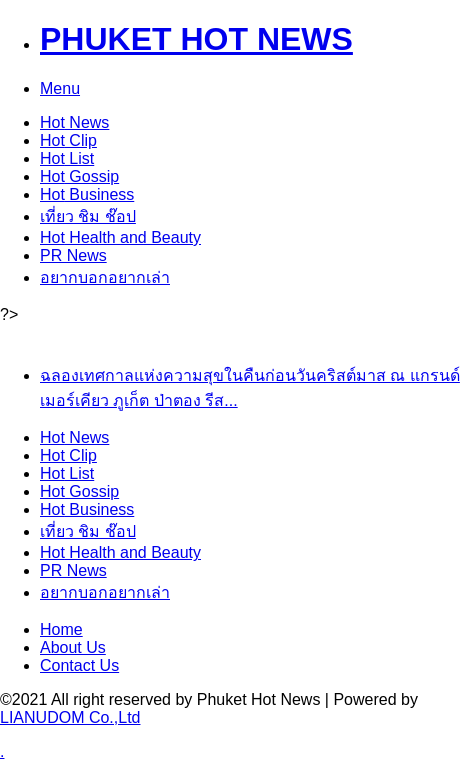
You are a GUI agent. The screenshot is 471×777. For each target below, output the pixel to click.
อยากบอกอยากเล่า (105, 277)
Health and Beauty (120, 237)
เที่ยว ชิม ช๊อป (88, 216)
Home (61, 629)
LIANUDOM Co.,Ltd (70, 717)
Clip (68, 140)
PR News (73, 255)
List (67, 158)
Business (87, 194)
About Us (73, 647)
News (74, 122)
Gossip (79, 176)
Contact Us (79, 665)
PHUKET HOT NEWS (196, 39)
